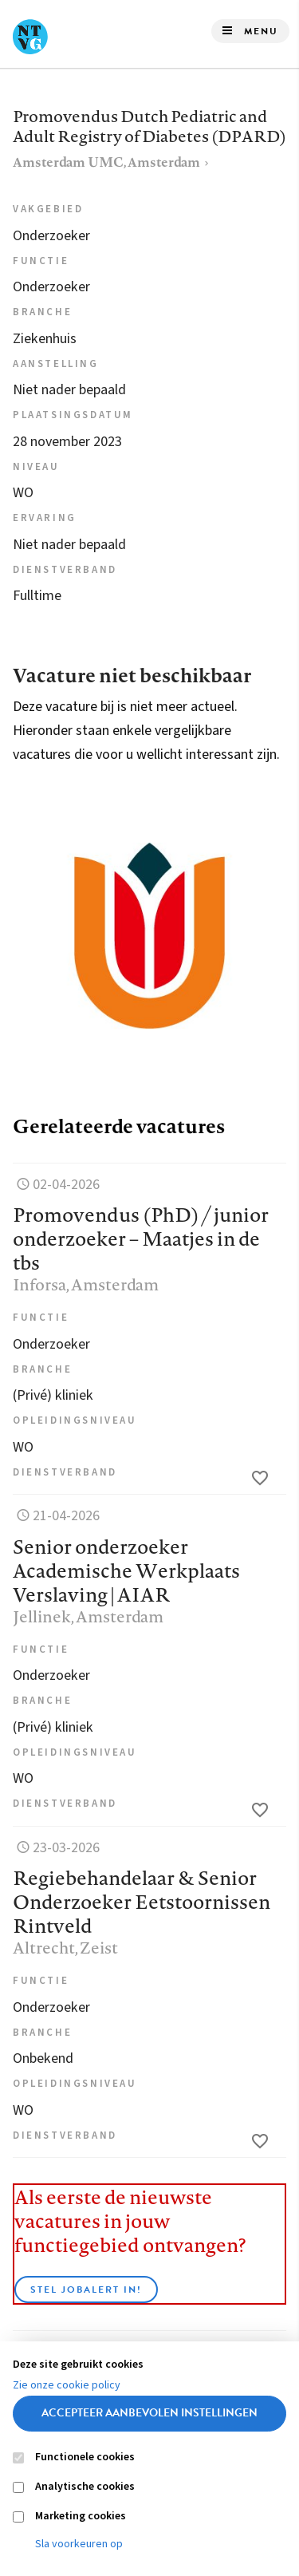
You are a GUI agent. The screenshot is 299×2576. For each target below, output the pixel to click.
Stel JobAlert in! (86, 2289)
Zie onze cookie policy (66, 2385)
